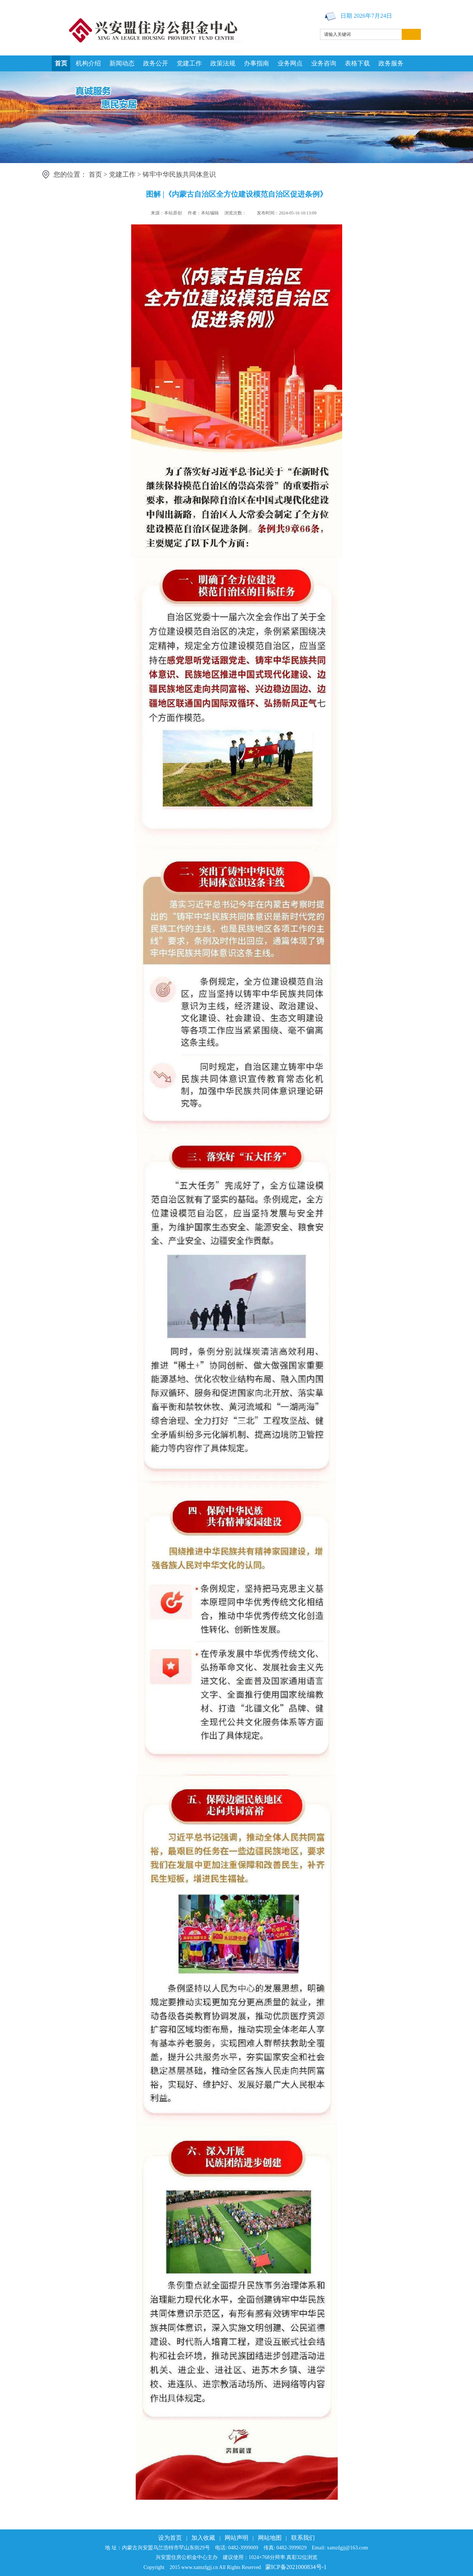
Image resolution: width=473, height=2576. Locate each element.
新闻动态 (122, 63)
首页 (61, 63)
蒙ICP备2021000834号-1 (296, 2567)
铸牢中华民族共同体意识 (179, 174)
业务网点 (290, 63)
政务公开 (155, 63)
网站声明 (236, 2538)
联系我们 (303, 2538)
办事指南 (256, 63)
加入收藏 (203, 2538)
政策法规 (222, 63)
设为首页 (170, 2538)
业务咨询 (323, 63)
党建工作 (189, 63)
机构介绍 (88, 63)
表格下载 (357, 63)
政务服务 (391, 63)
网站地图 (270, 2538)
